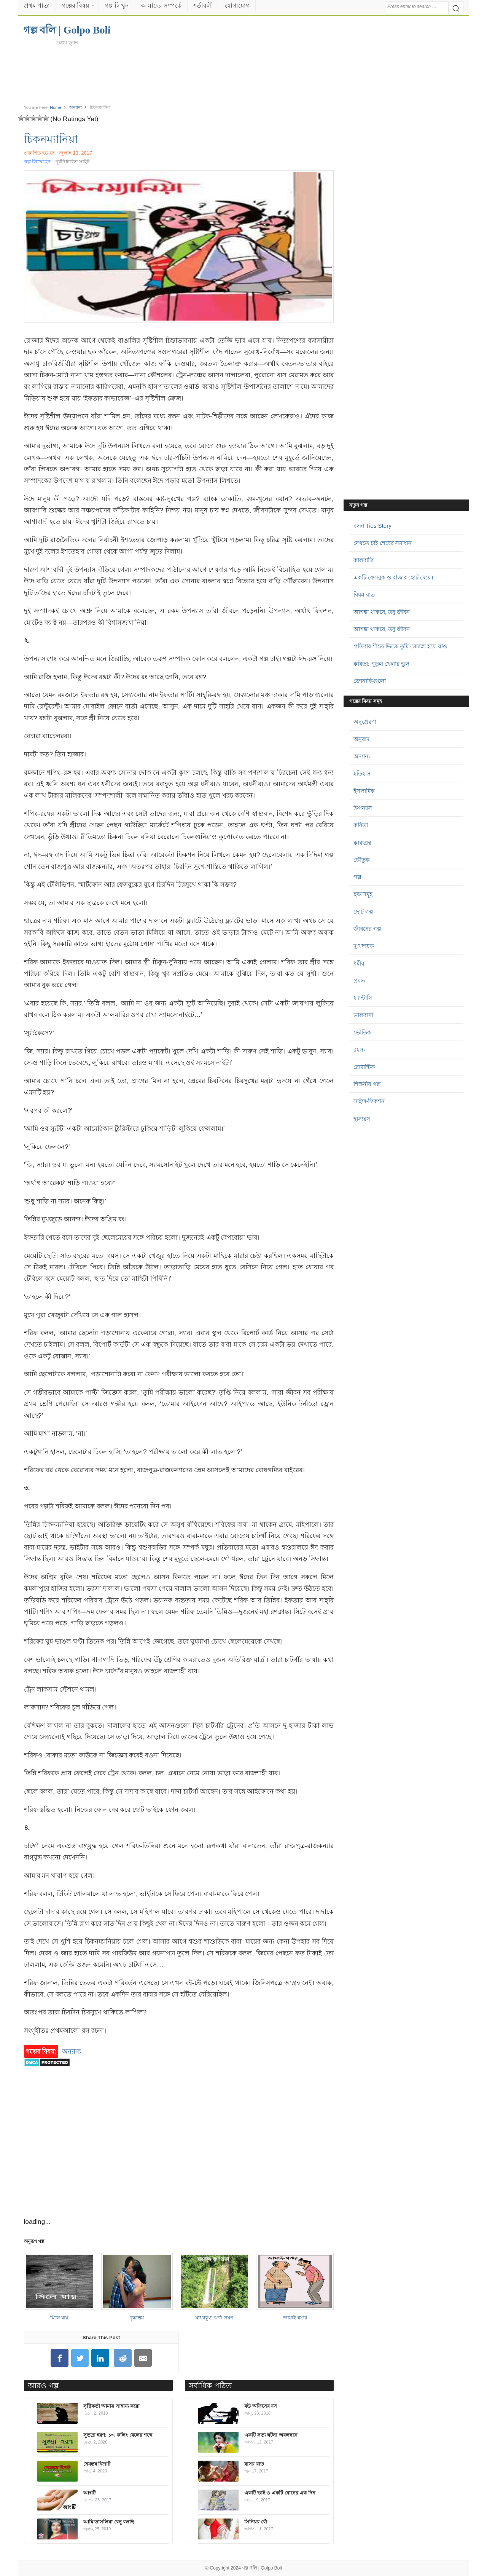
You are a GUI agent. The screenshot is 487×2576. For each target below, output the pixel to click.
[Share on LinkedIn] (100, 2358)
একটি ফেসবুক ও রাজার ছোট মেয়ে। (393, 577)
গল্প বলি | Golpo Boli (262, 2568)
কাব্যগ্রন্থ (362, 843)
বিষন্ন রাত (364, 594)
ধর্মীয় (358, 963)
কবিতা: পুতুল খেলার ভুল (381, 664)
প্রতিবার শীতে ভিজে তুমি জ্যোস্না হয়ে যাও (400, 646)
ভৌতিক (362, 1032)
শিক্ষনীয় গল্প (367, 1084)
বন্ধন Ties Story (372, 525)
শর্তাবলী (203, 5)
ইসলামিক (364, 791)
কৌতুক (361, 860)
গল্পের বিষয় (75, 5)
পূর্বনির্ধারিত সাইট (72, 161)
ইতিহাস (362, 773)
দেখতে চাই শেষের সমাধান (382, 543)
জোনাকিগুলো (369, 681)
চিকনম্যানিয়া (51, 139)
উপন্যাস (362, 808)
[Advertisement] (243, 73)
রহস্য (359, 1049)
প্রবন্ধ (359, 980)
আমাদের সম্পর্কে (161, 5)
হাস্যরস (361, 1119)
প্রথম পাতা (37, 5)
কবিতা (360, 825)
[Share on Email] (143, 2358)
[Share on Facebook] (59, 2358)
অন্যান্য (75, 107)
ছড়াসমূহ (362, 894)
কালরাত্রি (363, 560)
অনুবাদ (361, 739)
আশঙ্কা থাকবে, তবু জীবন (381, 612)
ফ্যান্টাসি (362, 997)
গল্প (357, 877)
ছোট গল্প (363, 911)
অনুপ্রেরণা (364, 721)
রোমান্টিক (364, 1067)
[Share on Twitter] (80, 2358)
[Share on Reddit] (122, 2358)
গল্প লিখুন (117, 5)
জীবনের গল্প (367, 929)
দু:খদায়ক (363, 946)
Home (55, 107)
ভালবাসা (363, 1015)
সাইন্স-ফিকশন (369, 1101)
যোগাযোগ (237, 5)
